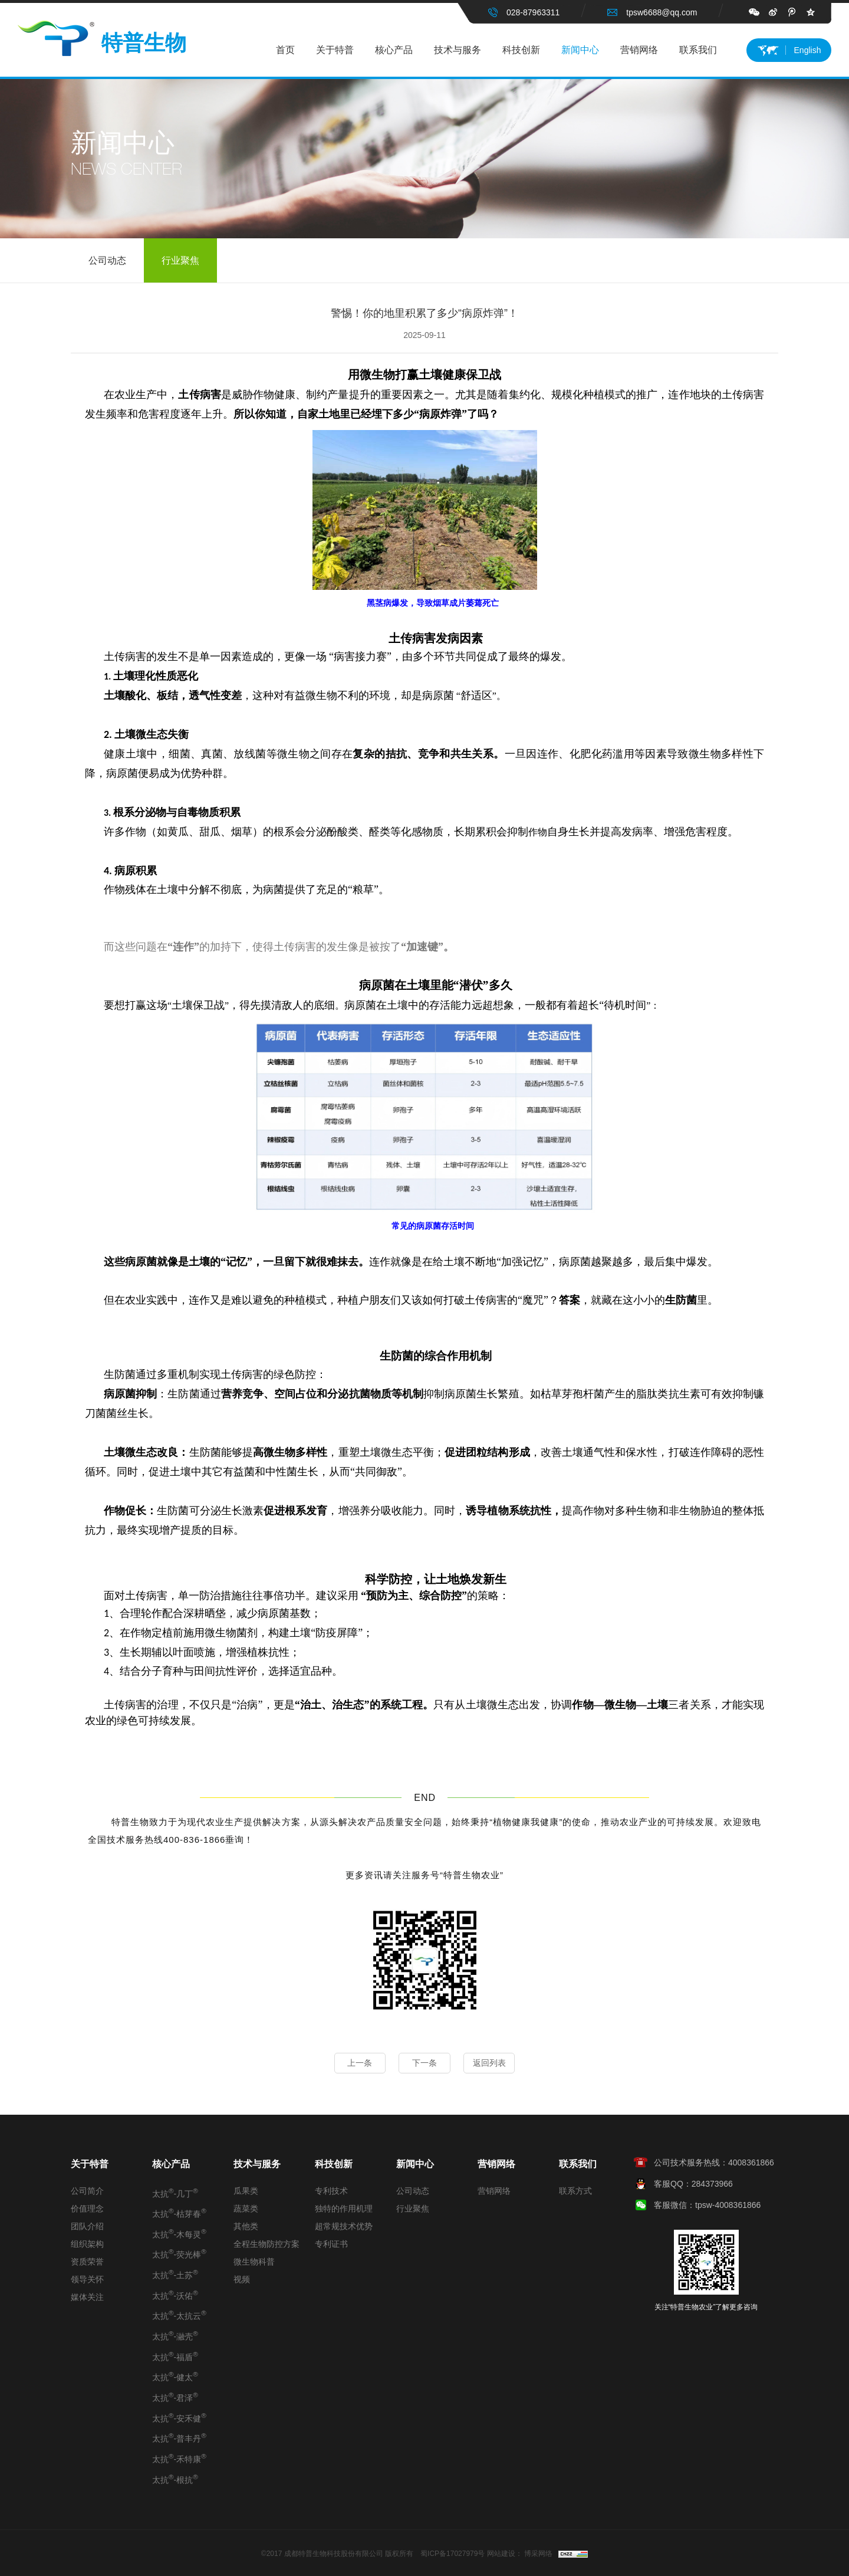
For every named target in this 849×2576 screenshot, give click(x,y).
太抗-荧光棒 (179, 2253)
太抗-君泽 (175, 2397)
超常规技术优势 (344, 2226)
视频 (241, 2279)
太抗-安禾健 (179, 2417)
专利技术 (331, 2191)
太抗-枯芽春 (179, 2213)
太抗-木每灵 (179, 2233)
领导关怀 (87, 2279)
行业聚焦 (180, 261)
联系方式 (575, 2191)
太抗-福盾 (175, 2356)
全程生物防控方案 (266, 2244)
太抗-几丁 (175, 2192)
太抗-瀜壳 (175, 2335)
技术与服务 (457, 50)
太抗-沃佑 (175, 2295)
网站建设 (501, 2553)
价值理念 (87, 2208)
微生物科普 (254, 2261)
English (807, 50)
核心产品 (394, 50)
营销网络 (639, 50)
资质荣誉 (87, 2261)
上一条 (356, 2063)
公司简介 (87, 2191)
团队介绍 (87, 2226)
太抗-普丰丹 (179, 2437)
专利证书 (331, 2244)
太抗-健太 (175, 2376)
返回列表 (492, 2063)
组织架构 (87, 2244)
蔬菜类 (245, 2208)
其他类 (245, 2226)
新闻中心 (580, 50)
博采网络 (538, 2553)
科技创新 (521, 50)
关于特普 (335, 50)
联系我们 (698, 50)
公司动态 (107, 261)
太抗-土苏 (175, 2274)
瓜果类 (245, 2191)
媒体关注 (87, 2297)
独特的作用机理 (344, 2208)
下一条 (424, 2063)
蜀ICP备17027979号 (452, 2553)
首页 (285, 50)
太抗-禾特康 (179, 2458)
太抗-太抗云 (179, 2315)
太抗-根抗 (175, 2479)
